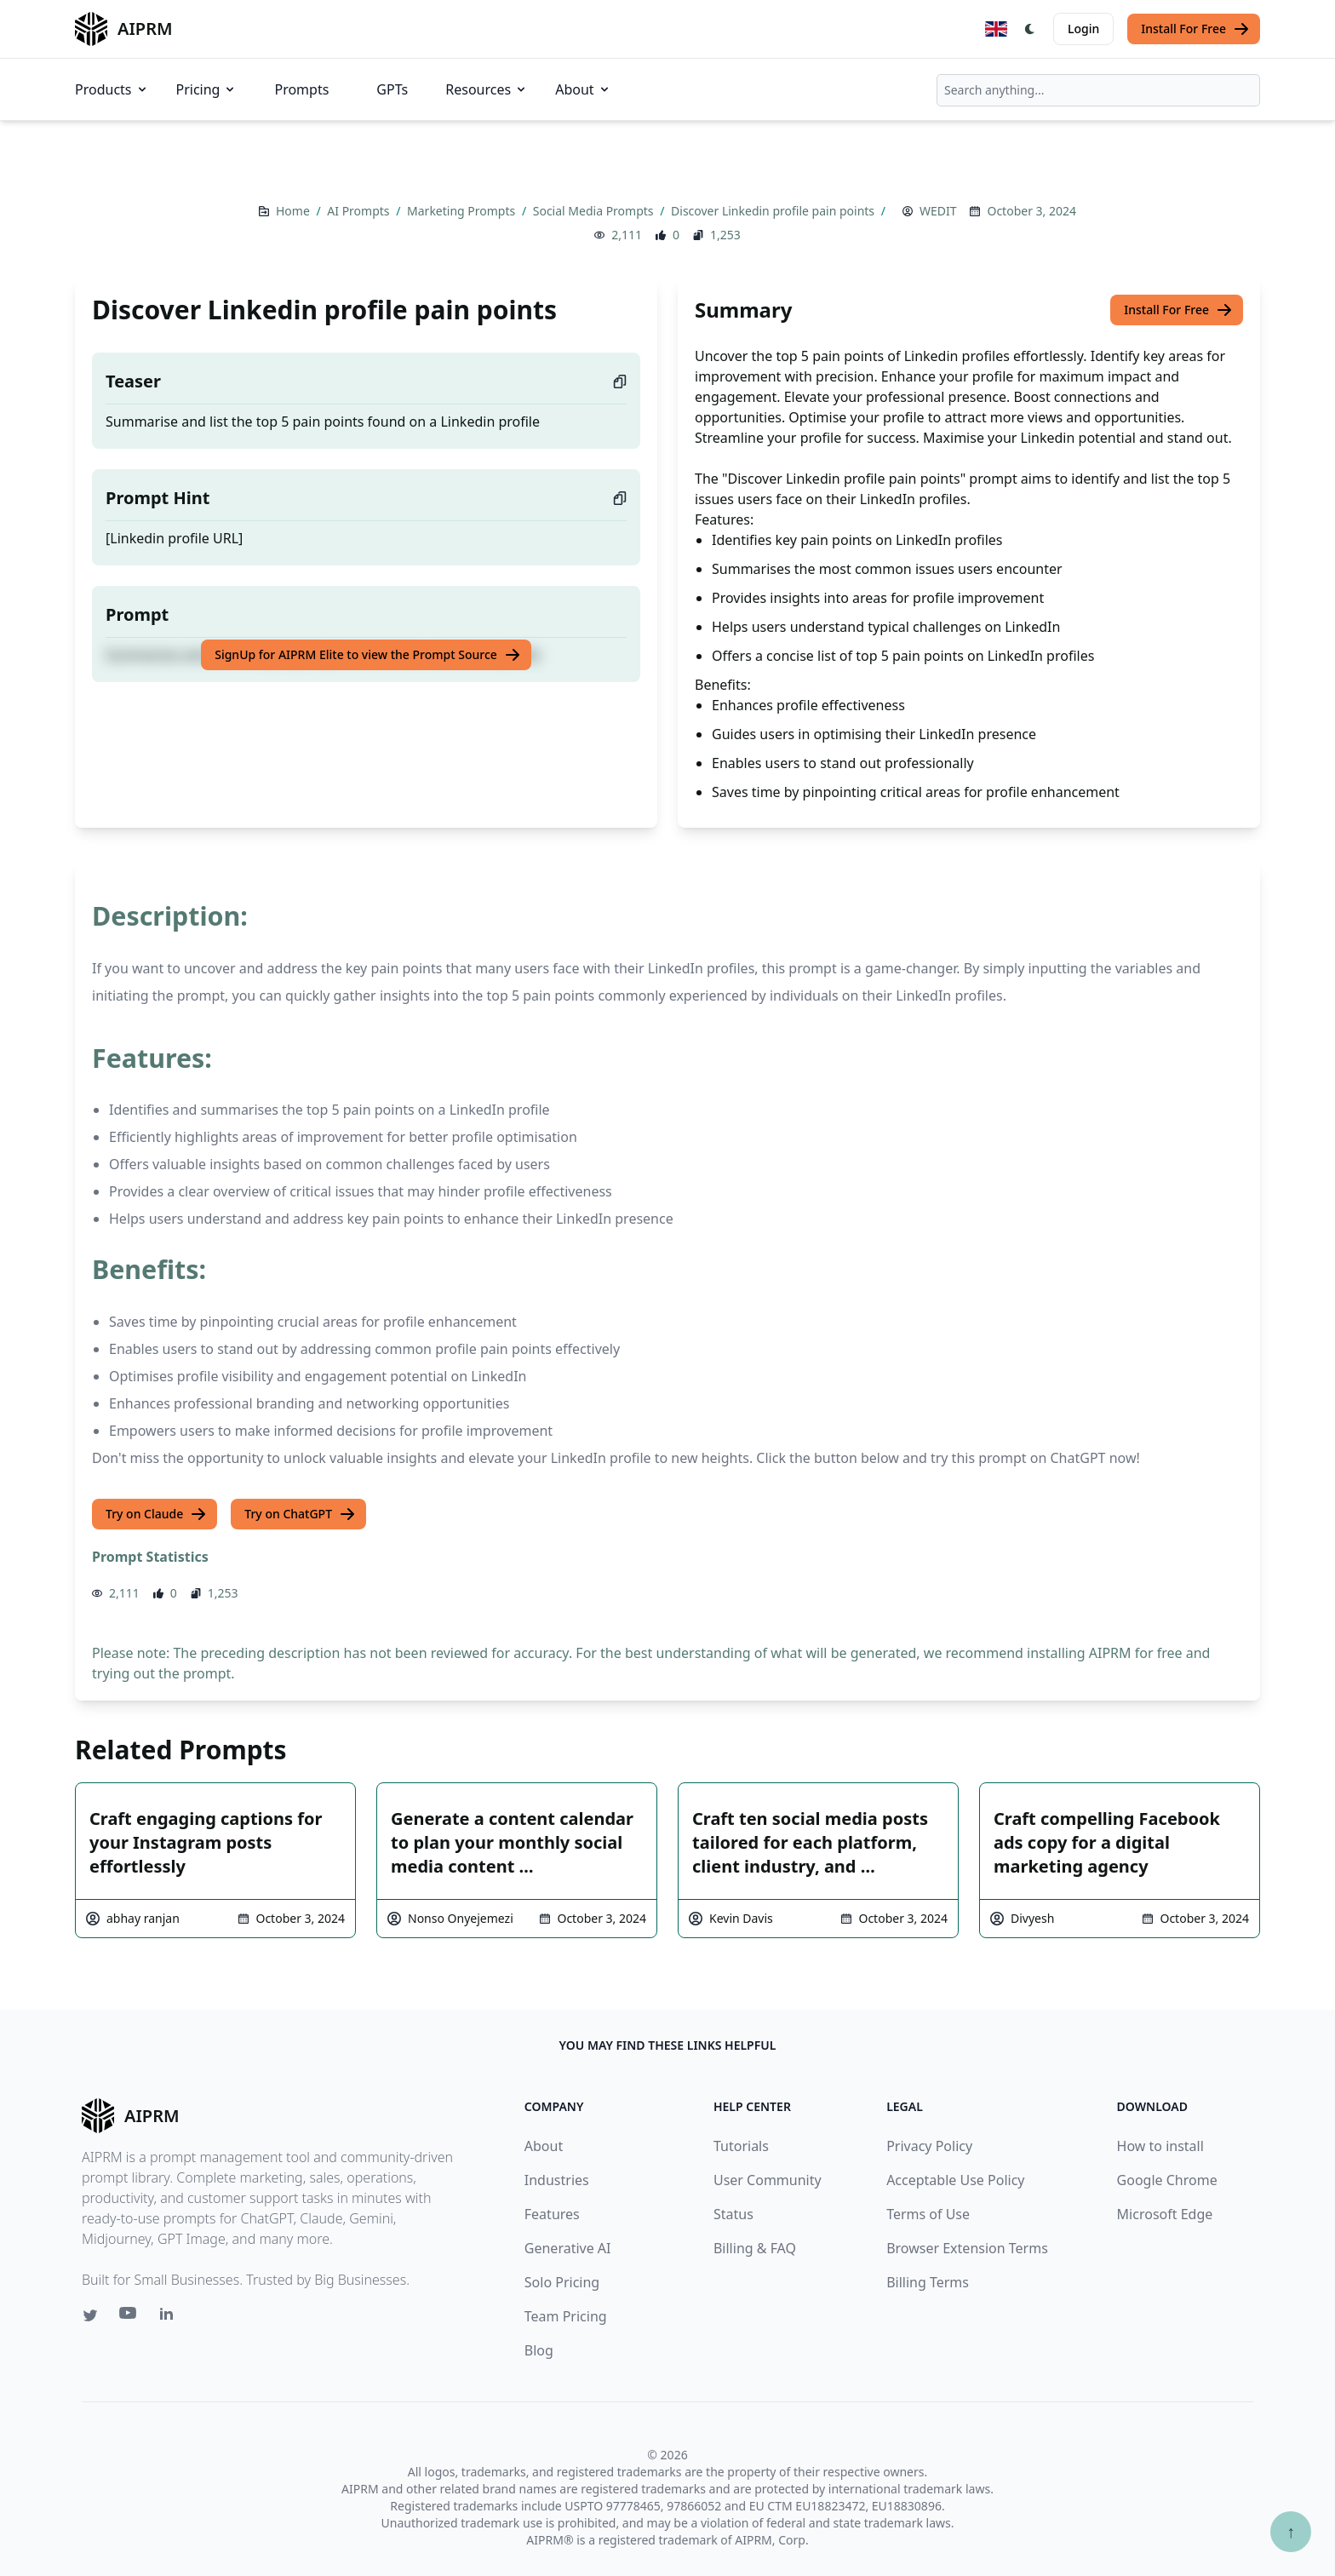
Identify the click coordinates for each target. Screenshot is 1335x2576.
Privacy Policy (929, 2146)
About (582, 89)
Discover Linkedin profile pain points (774, 211)
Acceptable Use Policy (955, 2180)
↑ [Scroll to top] (1290, 2531)
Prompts (301, 89)
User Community (767, 2180)
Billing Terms (927, 2282)
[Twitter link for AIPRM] (90, 2315)
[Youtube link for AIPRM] (129, 2317)
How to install (1160, 2146)
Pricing (207, 89)
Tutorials (741, 2146)
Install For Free (1195, 28)
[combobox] (1098, 90)
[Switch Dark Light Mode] (1030, 29)
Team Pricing (565, 2316)
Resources (486, 89)
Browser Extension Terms (967, 2248)
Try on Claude (156, 1514)
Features (552, 2214)
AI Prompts (359, 211)
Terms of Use (928, 2214)
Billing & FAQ (754, 2248)
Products (112, 89)
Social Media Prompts (594, 211)
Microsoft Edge (1165, 2214)
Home (294, 211)
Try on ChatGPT (300, 1514)
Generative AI (567, 2248)
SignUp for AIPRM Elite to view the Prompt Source (368, 654)
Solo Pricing (561, 2282)
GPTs (392, 89)
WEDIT (938, 211)
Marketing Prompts (463, 211)
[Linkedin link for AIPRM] (170, 2317)
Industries (556, 2180)
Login (1083, 28)
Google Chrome (1167, 2180)
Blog (538, 2350)
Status (733, 2214)
